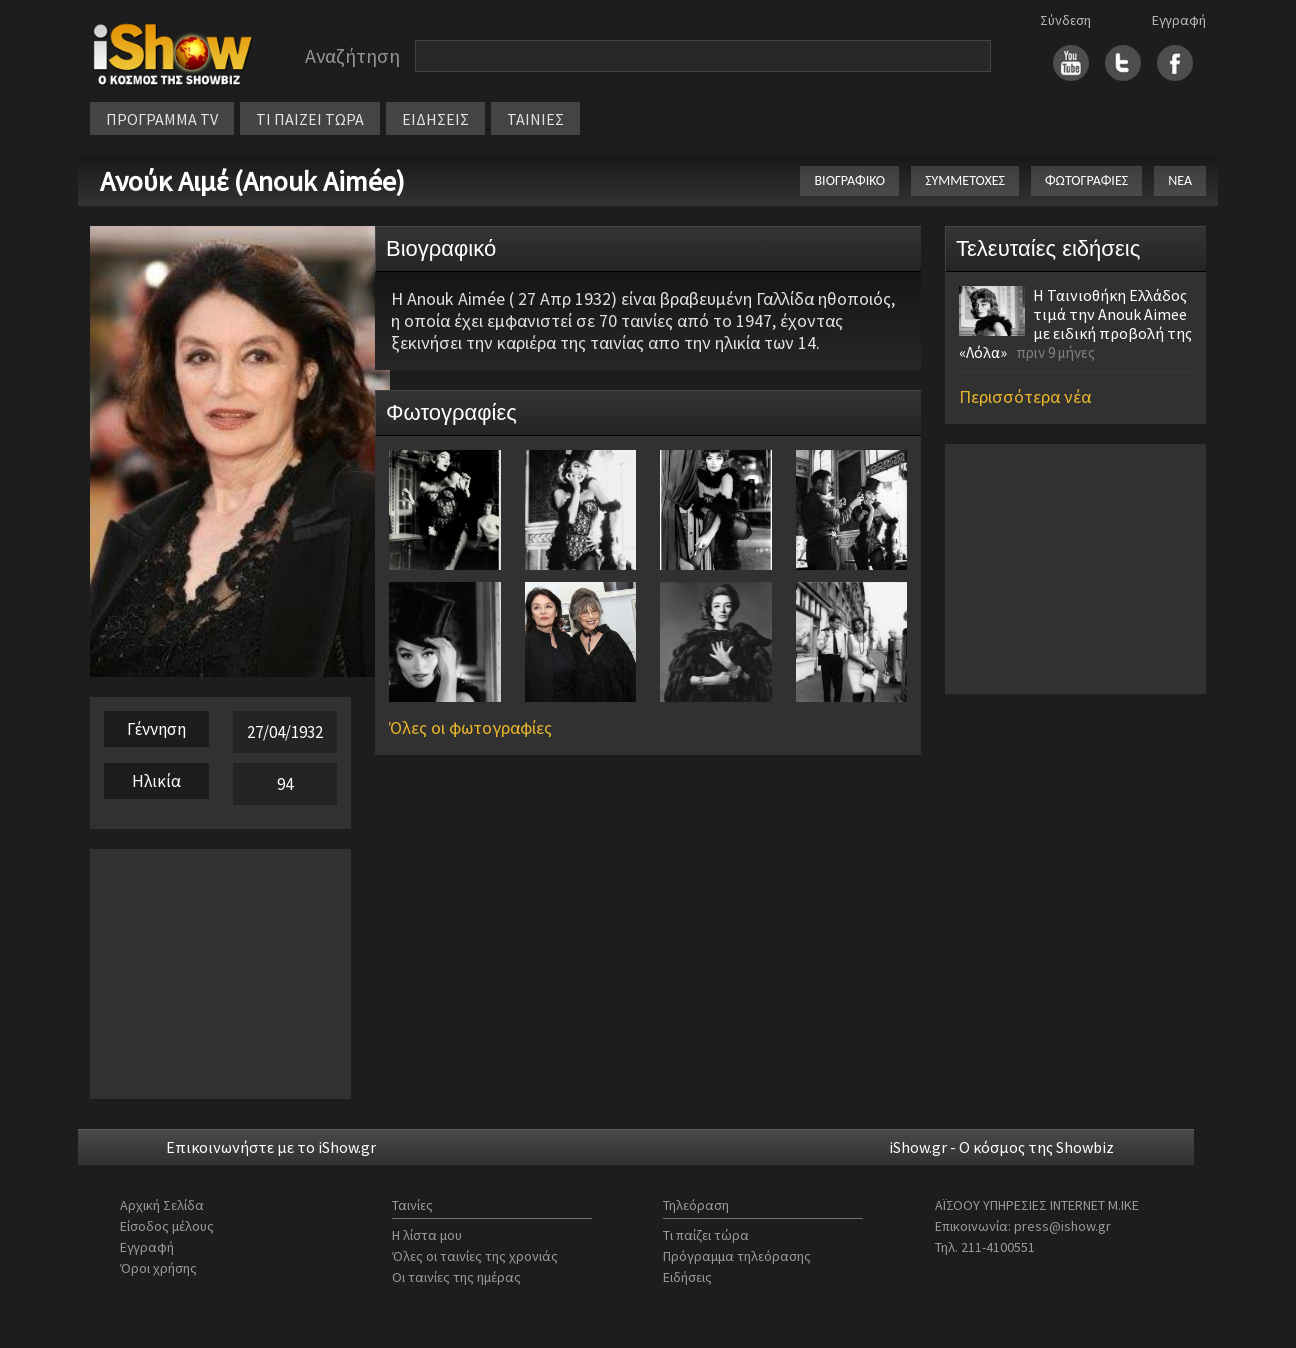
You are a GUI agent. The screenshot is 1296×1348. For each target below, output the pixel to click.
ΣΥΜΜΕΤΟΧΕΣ (965, 180)
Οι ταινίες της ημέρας (456, 1277)
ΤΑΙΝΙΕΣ (535, 119)
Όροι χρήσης (158, 1268)
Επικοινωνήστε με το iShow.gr (271, 1147)
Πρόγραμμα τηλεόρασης (737, 1256)
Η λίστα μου (427, 1235)
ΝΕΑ (1180, 180)
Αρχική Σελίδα (162, 1205)
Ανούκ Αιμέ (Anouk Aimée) (252, 181)
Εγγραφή (1179, 20)
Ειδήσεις (687, 1277)
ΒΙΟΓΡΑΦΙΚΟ (849, 180)
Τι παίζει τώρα (706, 1235)
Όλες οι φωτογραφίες (470, 727)
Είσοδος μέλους (167, 1226)
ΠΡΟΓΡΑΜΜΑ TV (162, 119)
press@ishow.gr (1062, 1226)
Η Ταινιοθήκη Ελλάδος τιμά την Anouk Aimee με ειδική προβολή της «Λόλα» (1075, 323)
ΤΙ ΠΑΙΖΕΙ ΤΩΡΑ (310, 119)
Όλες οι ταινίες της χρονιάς (475, 1256)
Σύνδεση (1065, 20)
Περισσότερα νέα (1025, 396)
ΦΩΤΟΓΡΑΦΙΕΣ (1086, 180)
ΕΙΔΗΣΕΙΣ (435, 119)
